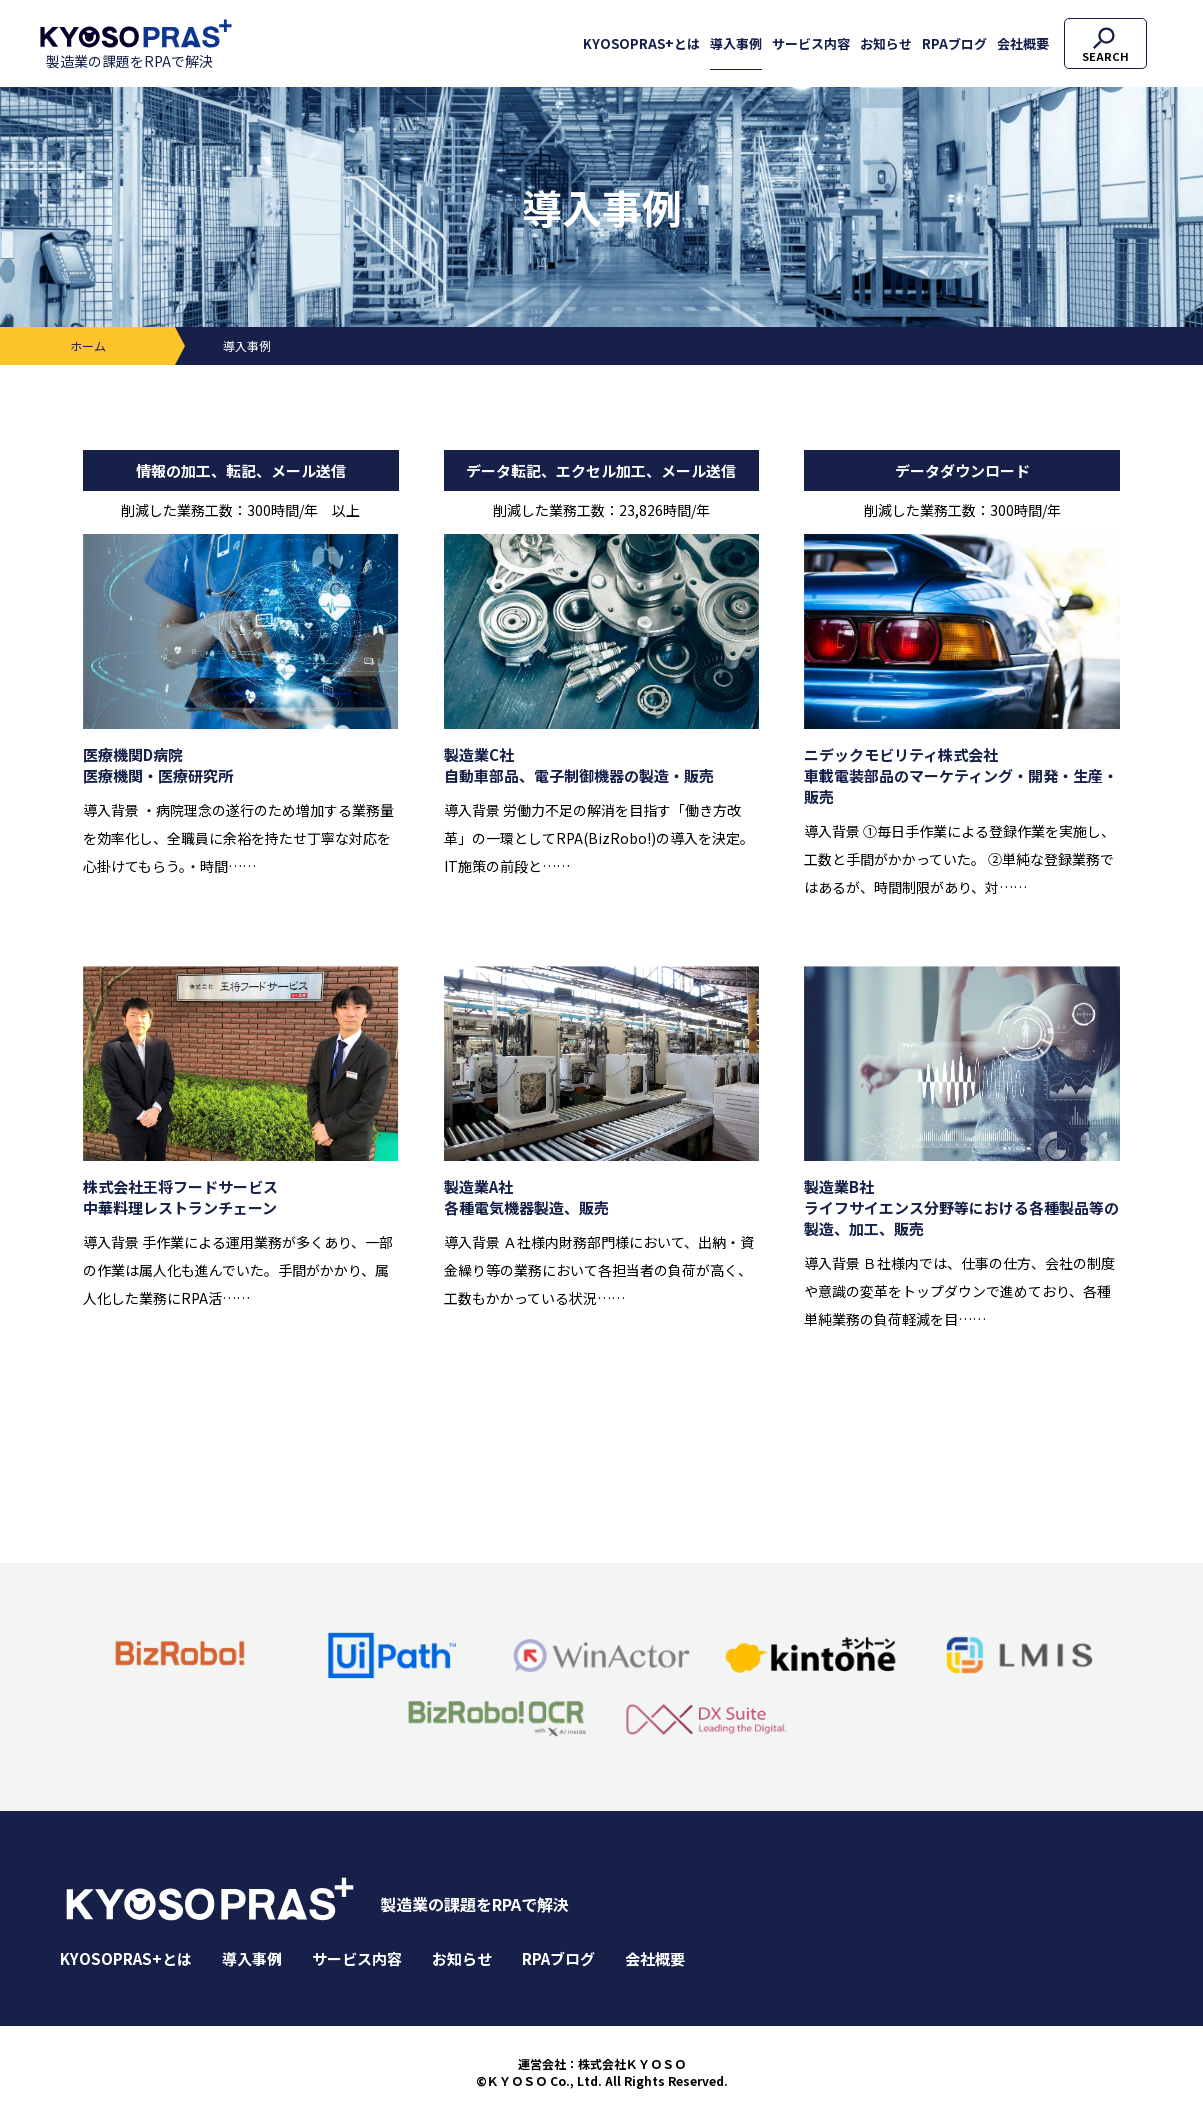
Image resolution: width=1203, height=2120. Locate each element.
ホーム (88, 345)
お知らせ (886, 43)
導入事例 (736, 43)
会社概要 (1023, 43)
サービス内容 (811, 43)
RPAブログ (954, 43)
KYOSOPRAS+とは (641, 43)
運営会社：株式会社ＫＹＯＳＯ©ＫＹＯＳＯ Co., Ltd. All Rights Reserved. (602, 2072)
